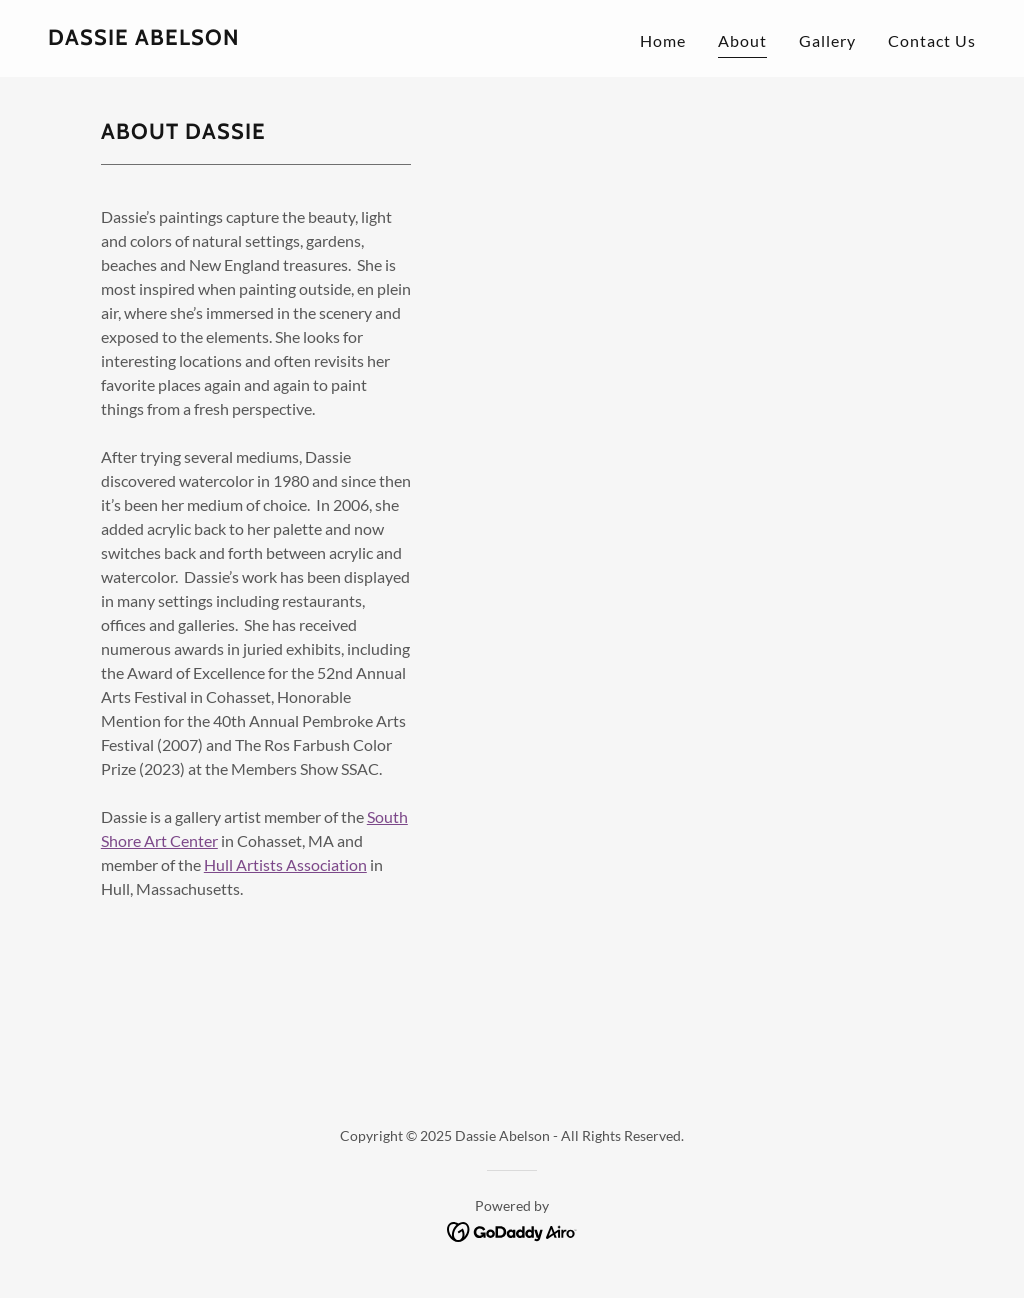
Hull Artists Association (285, 864)
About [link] (742, 40)
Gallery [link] (827, 40)
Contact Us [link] (932, 40)
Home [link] (663, 40)
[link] (144, 38)
